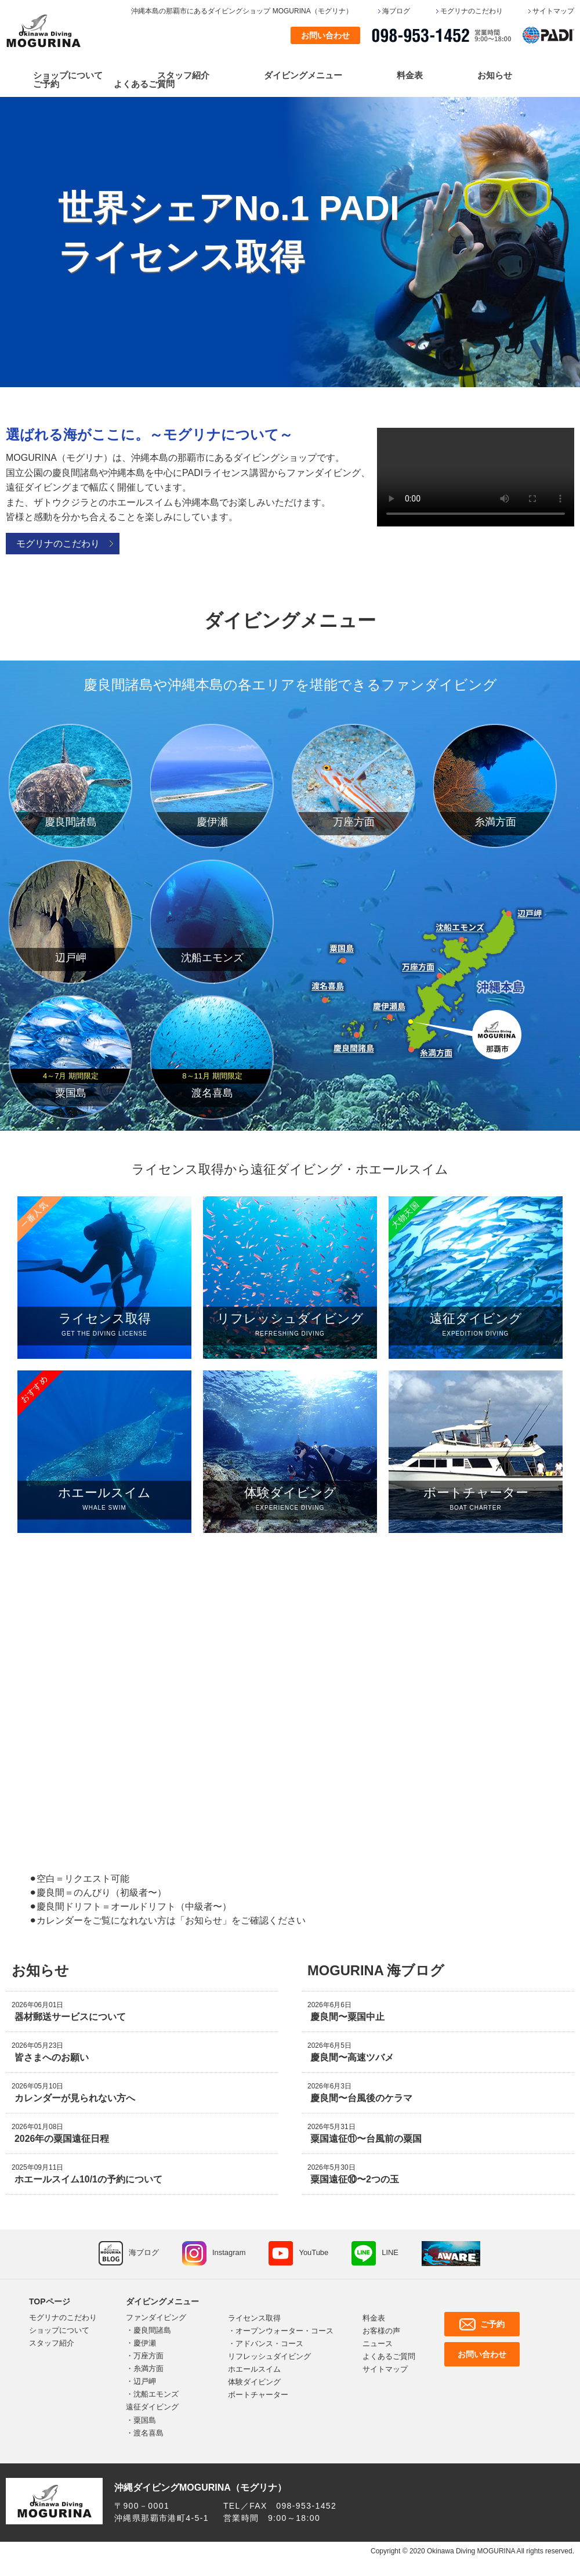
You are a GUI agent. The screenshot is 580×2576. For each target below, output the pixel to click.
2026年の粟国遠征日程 (62, 2139)
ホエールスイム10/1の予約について (88, 2179)
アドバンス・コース (269, 2343)
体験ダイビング (254, 2381)
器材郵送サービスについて (70, 2017)
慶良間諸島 (152, 2330)
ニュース (377, 2343)
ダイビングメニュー (303, 75)
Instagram (229, 2252)
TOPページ (49, 2301)
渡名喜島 (148, 2433)
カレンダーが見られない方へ (74, 2098)
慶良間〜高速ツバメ (352, 2057)
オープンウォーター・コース (284, 2330)
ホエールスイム (254, 2369)
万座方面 (148, 2355)
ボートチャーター (258, 2394)
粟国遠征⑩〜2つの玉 (354, 2179)
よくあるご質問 (144, 84)
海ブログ (396, 11)
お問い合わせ (325, 35)
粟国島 (144, 2420)
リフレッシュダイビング (269, 2356)
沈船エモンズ (156, 2394)
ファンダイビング (156, 2317)
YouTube (314, 2252)
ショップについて (68, 75)
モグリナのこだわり (471, 11)
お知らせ (494, 75)
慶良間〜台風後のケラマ (361, 2098)
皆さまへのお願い (51, 2057)
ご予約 (46, 84)
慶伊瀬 (144, 2343)
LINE (390, 2252)
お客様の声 (381, 2330)
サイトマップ (553, 11)
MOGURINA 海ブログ (376, 1970)
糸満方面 (148, 2368)
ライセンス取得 (254, 2318)
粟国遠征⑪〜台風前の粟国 (366, 2139)
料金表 (410, 75)
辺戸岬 (144, 2381)
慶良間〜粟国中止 (347, 2017)
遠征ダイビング (152, 2406)
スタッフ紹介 (183, 75)
